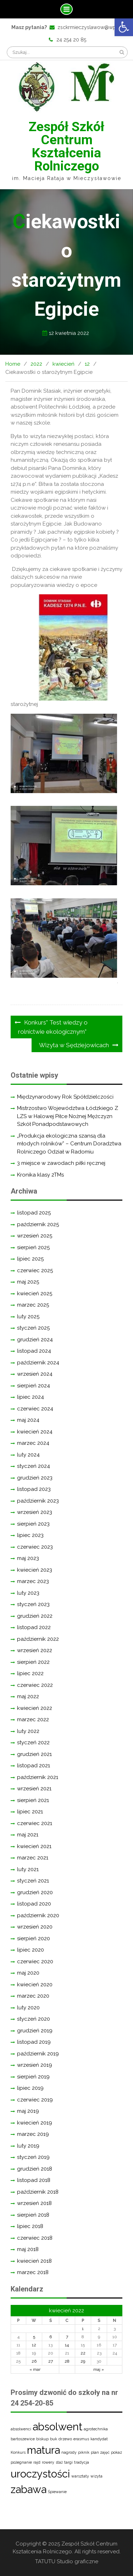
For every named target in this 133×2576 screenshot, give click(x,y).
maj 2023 (28, 1558)
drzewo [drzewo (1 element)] (65, 2439)
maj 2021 (27, 1834)
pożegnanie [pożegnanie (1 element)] (21, 2462)
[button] (124, 27)
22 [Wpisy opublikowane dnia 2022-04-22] (83, 2353)
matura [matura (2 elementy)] (43, 2450)
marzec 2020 (33, 1996)
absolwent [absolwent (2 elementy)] (57, 2426)
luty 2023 (28, 1593)
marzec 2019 (33, 2134)
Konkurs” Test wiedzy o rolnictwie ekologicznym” (53, 1027)
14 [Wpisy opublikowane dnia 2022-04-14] (67, 2344)
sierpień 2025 (33, 1247)
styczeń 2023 (33, 1604)
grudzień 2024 (35, 1339)
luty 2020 (28, 2007)
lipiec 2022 (30, 1673)
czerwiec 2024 (35, 1408)
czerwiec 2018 (34, 2238)
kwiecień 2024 (34, 1432)
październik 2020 (38, 1915)
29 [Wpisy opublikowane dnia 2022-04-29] (83, 2361)
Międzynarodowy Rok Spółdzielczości (65, 1097)
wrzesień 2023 (34, 1512)
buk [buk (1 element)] (53, 2439)
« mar (34, 2369)
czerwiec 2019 (35, 2100)
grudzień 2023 (34, 1478)
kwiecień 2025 (34, 1293)
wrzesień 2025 (34, 1236)
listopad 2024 (34, 1351)
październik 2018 (38, 2192)
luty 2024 (28, 1455)
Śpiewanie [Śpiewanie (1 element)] (57, 2492)
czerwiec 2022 (35, 1685)
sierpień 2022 (33, 1662)
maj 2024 (28, 1420)
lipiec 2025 (30, 1259)
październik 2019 (38, 2053)
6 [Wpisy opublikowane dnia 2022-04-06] (50, 2336)
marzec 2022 (33, 1719)
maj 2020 (28, 1973)
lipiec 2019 (30, 2088)
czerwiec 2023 (35, 1547)
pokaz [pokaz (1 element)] (116, 2452)
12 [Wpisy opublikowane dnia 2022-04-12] (34, 2344)
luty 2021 (28, 1869)
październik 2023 (38, 1501)
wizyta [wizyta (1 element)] (96, 2476)
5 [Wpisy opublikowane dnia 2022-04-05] (34, 2336)
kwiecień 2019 (34, 2123)
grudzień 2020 (35, 1892)
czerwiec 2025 (35, 1270)
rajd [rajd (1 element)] (36, 2462)
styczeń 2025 (33, 1328)
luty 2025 (28, 1316)
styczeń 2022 (33, 1742)
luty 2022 (28, 1731)
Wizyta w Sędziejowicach (74, 1045)
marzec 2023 (33, 1581)
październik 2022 (38, 1639)
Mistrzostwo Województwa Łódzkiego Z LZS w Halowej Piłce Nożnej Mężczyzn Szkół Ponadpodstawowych (67, 1116)
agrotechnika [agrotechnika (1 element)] (96, 2429)
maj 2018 (28, 2249)
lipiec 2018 (30, 2226)
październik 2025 (38, 1224)
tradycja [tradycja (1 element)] (81, 2462)
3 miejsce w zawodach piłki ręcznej (61, 1163)
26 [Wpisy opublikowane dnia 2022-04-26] (34, 2361)
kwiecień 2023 (34, 1570)
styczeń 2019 (33, 2157)
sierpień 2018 (33, 2215)
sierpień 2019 (33, 2076)
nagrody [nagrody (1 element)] (69, 2452)
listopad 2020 (34, 1904)
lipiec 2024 (30, 1397)
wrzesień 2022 (34, 1650)
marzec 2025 (33, 1305)
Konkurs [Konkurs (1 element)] (18, 2452)
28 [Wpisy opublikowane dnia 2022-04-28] (67, 2361)
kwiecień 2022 (34, 1708)
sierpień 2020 (33, 1938)
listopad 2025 (34, 1213)
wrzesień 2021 (34, 1788)
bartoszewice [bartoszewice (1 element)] (23, 2439)
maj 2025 (28, 1282)
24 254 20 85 (71, 40)
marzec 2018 (33, 2272)
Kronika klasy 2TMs (40, 1175)
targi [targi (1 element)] (68, 2462)
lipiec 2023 (30, 1535)
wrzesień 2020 (34, 1927)
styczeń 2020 (33, 2019)
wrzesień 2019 (34, 2065)
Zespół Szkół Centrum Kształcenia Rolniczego (66, 146)
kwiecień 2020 (34, 1984)
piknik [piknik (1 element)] (83, 2452)
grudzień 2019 (34, 2030)
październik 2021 (37, 1777)
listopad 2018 (33, 2180)
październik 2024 (38, 1362)
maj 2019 (28, 2111)
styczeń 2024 (33, 1466)
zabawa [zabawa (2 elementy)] (28, 2489)
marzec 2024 (33, 1443)
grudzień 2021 (34, 1754)
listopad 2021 (33, 1765)
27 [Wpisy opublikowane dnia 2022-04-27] (50, 2361)
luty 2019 (28, 2146)
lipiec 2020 (30, 1950)
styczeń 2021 (33, 1881)
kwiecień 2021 (34, 1846)
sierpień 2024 (33, 1385)
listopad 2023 (34, 1489)
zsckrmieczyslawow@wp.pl (89, 27)
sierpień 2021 (33, 1800)
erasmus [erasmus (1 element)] (81, 2439)
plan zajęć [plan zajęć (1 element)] (100, 2452)
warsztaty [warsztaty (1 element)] (80, 2476)
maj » (98, 2369)
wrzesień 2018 (34, 2203)
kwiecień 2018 (34, 2261)
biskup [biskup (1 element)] (42, 2439)
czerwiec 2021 (34, 1823)
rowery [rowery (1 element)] (48, 2462)
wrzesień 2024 (34, 1374)
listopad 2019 (34, 2042)
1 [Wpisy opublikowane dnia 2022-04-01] (83, 2328)
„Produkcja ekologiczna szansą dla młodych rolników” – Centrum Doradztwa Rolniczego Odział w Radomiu (69, 1144)
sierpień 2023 (33, 1524)
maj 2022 (28, 1696)
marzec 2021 (32, 1857)
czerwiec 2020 (35, 1961)
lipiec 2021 (30, 1811)
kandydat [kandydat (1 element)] (99, 2439)
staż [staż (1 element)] (59, 2462)
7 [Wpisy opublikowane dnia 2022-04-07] (67, 2336)
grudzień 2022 (34, 1616)
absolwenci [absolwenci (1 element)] (21, 2429)
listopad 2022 (34, 1627)
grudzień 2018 (34, 2169)
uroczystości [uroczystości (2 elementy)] (40, 2474)
